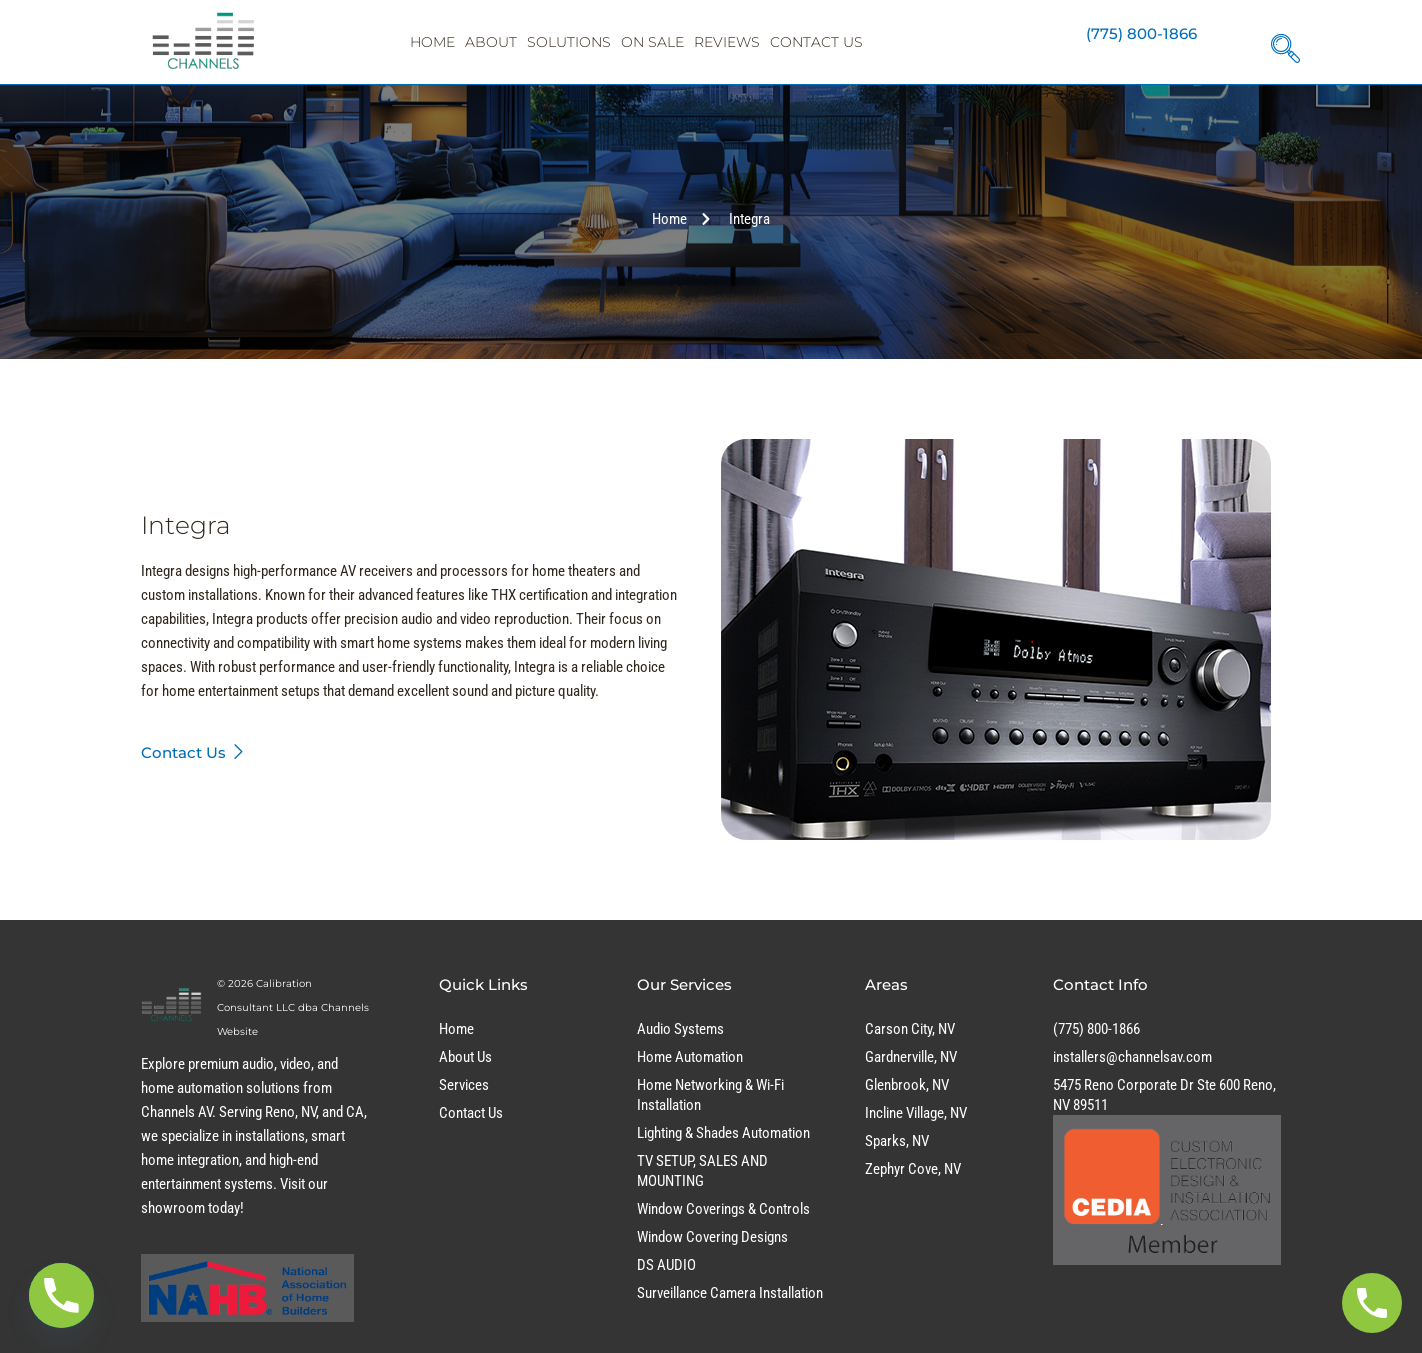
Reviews (727, 42)
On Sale (652, 42)
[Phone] (61, 1295)
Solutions (569, 42)
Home (432, 42)
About (491, 42)
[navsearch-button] (1281, 41)
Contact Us (816, 42)
